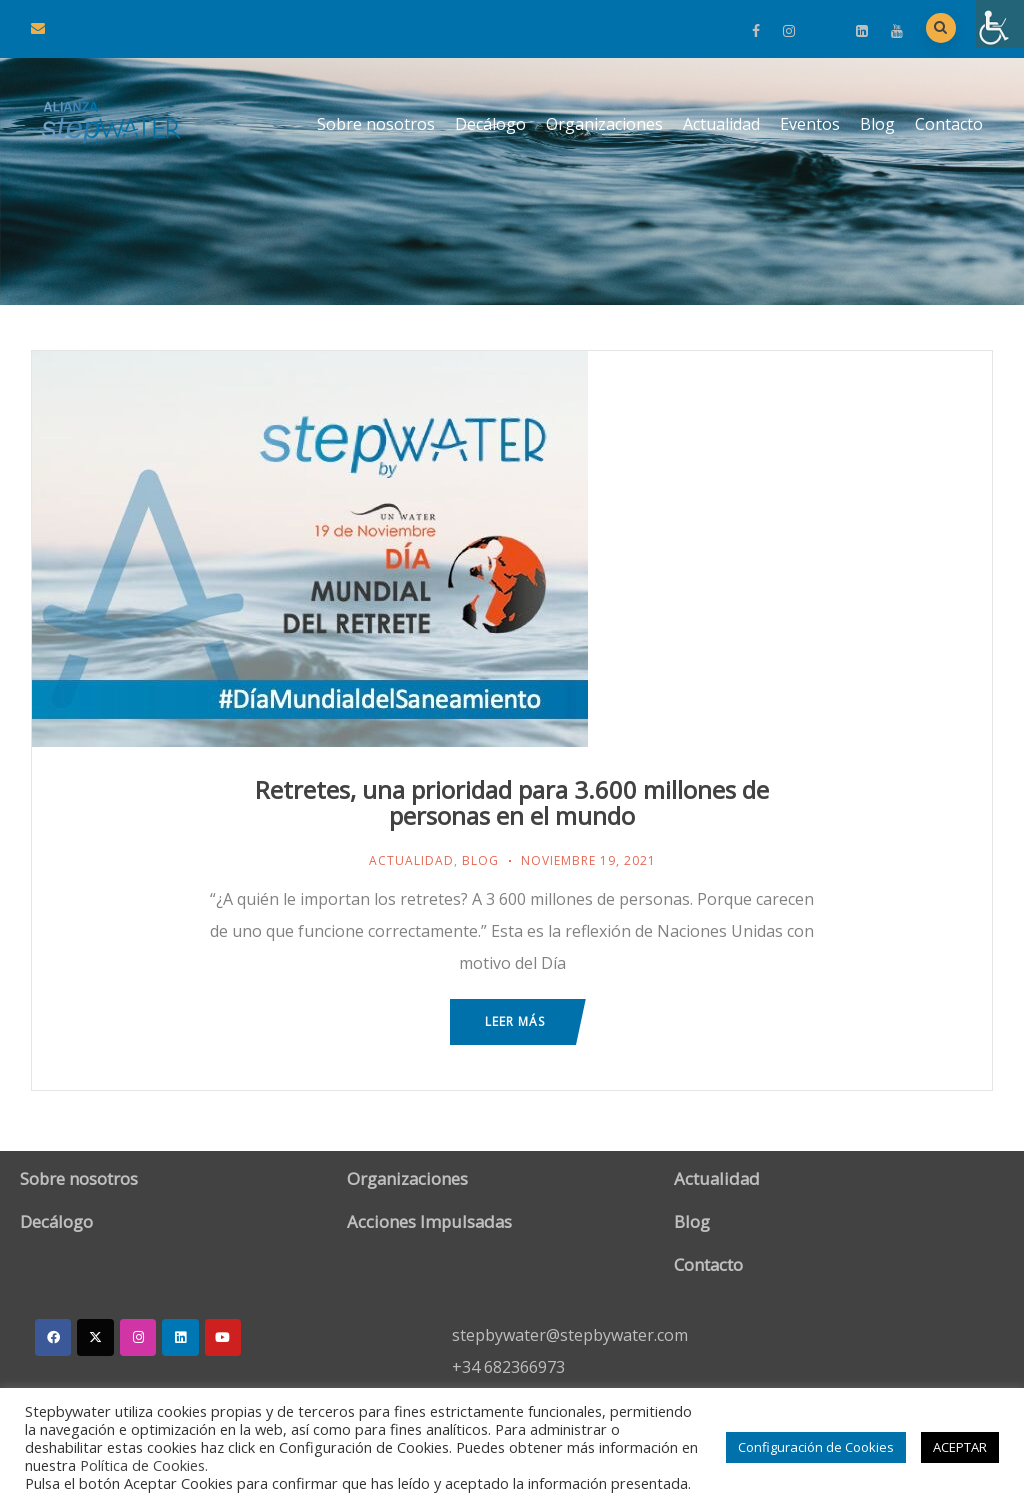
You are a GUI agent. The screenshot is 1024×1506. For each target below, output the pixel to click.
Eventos (810, 124)
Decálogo (490, 124)
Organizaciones (604, 124)
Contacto (949, 124)
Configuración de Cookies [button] (816, 1447)
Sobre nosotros (376, 124)
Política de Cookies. (144, 1465)
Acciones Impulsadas (429, 1221)
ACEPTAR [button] (960, 1447)
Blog (877, 124)
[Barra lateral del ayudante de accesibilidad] (1000, 24)
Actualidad (721, 124)
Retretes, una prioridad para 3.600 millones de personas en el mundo (512, 802)
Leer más (515, 1021)
